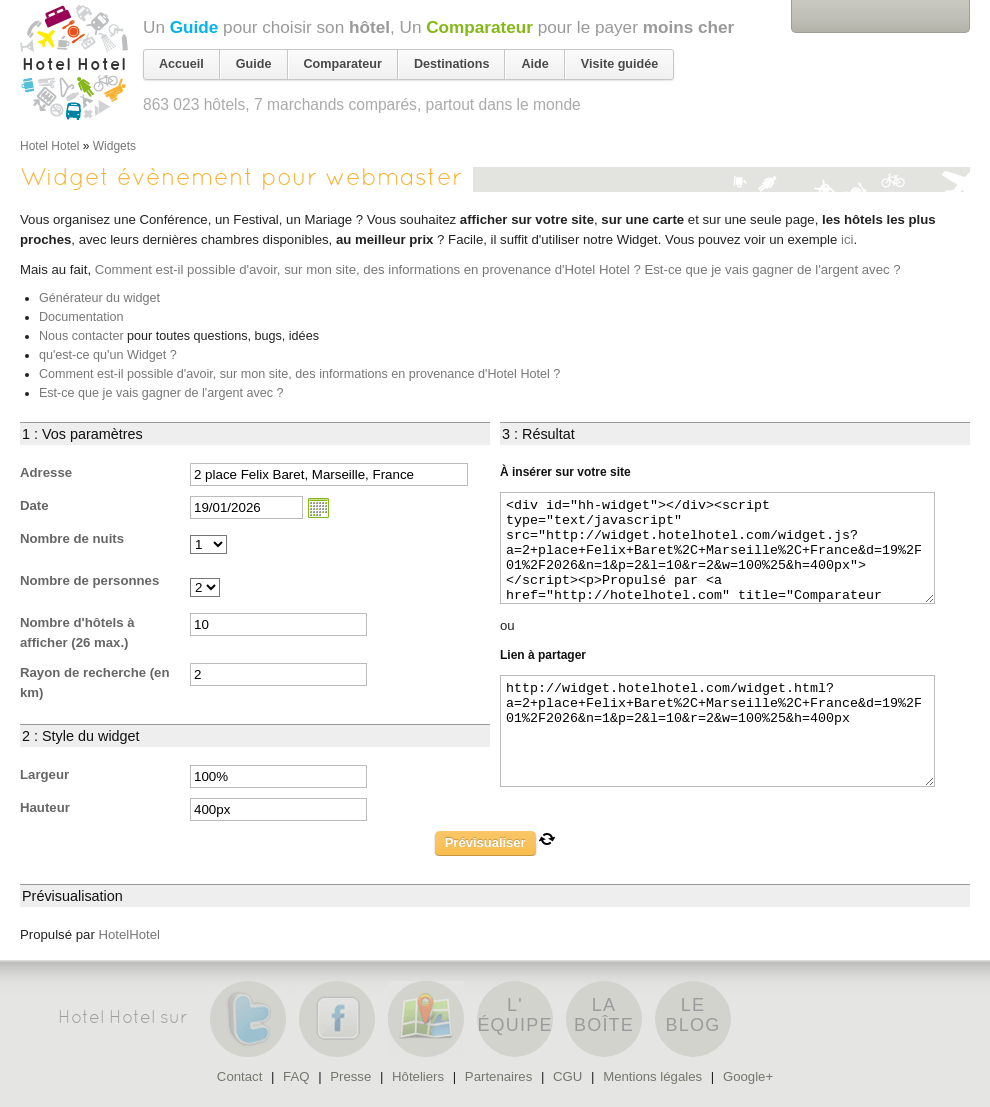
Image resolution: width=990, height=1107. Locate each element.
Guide (194, 27)
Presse (350, 1076)
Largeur (44, 774)
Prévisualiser (485, 842)
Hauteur (45, 807)
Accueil (181, 64)
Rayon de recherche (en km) (95, 682)
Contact (239, 1076)
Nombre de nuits (72, 538)
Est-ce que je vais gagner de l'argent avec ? (772, 269)
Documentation (81, 317)
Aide (534, 64)
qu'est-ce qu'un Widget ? (108, 355)
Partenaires (498, 1076)
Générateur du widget (99, 298)
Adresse (46, 472)
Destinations (452, 64)
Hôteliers (418, 1076)
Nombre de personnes (89, 580)
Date (34, 505)
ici (847, 239)
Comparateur (479, 27)
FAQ (296, 1076)
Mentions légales (652, 1076)
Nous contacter (81, 336)
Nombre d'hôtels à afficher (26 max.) (77, 632)
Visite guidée (619, 64)
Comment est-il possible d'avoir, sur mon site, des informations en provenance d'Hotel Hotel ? (368, 269)
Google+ (748, 1076)
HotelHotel (129, 934)
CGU (567, 1076)
